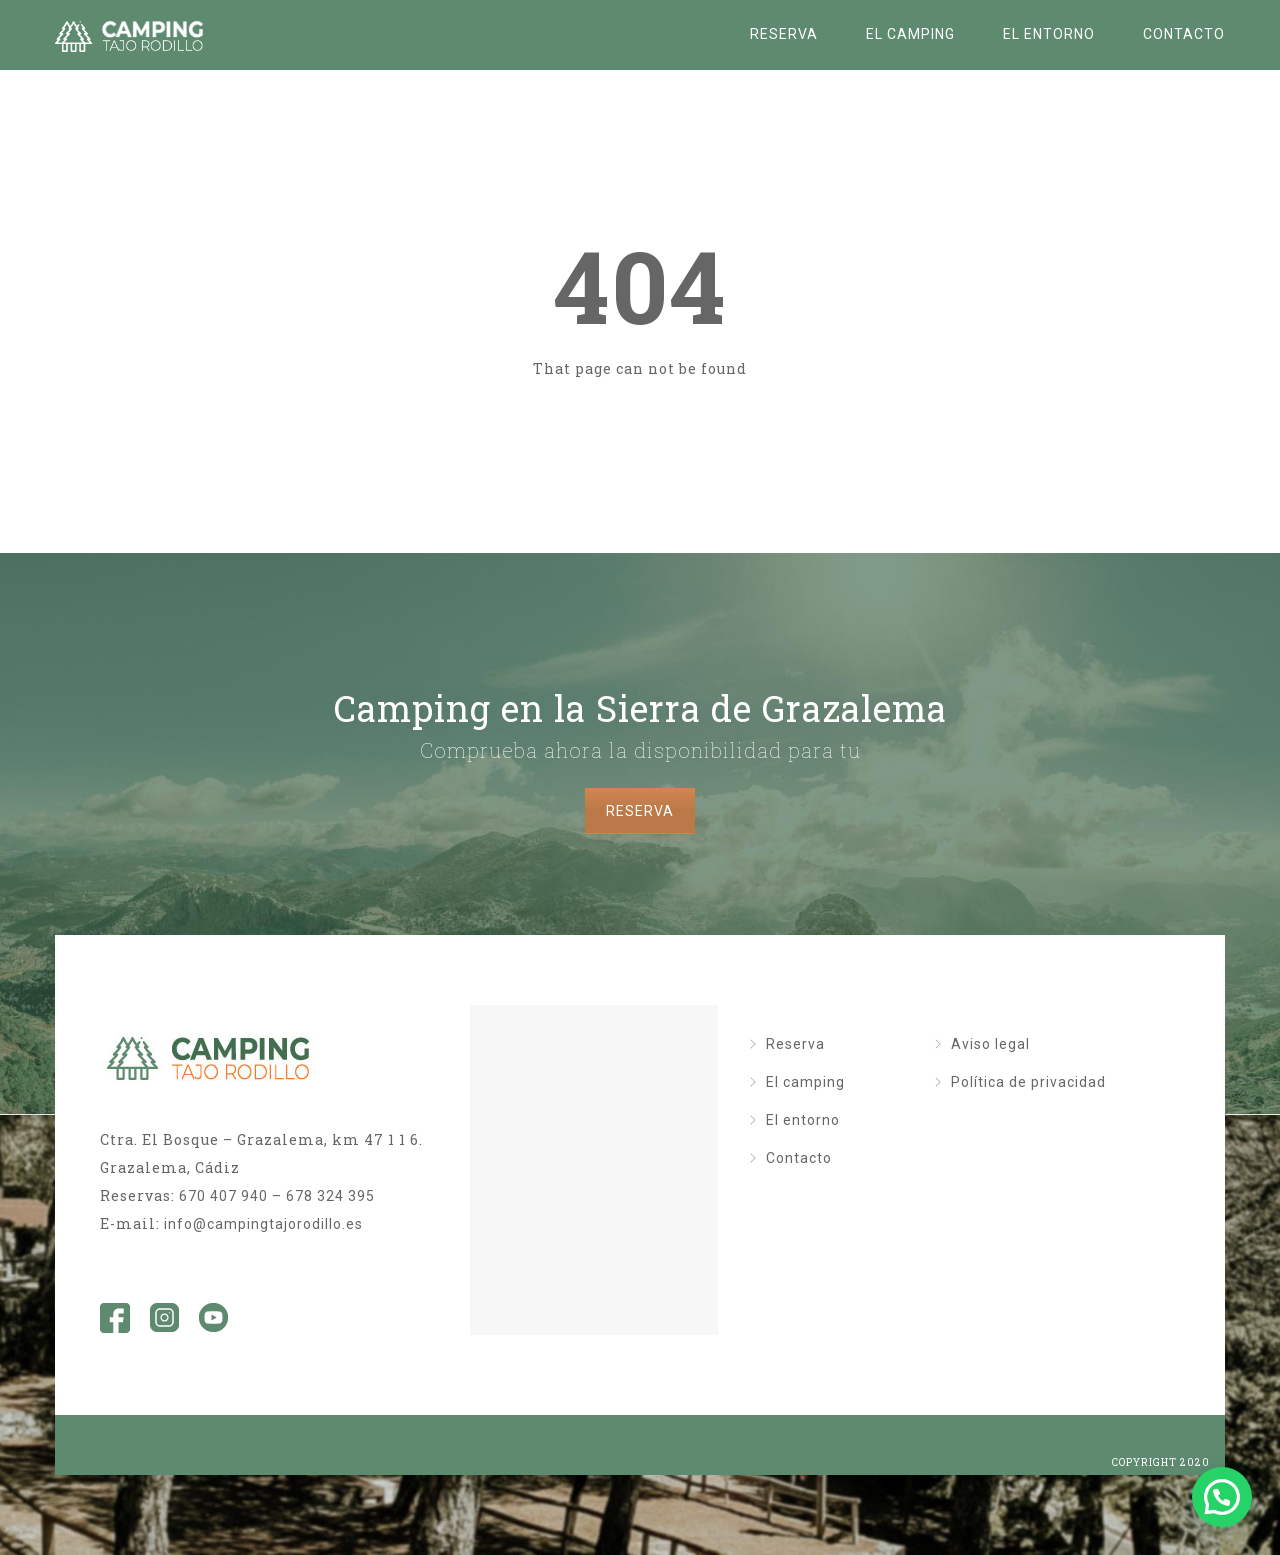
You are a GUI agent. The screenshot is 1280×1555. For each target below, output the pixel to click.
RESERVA (640, 811)
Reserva (784, 34)
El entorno (1049, 34)
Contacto (1184, 34)
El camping (910, 34)
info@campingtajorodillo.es (263, 1224)
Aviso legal (990, 1044)
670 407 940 (223, 1196)
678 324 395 (330, 1196)
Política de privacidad (1028, 1082)
